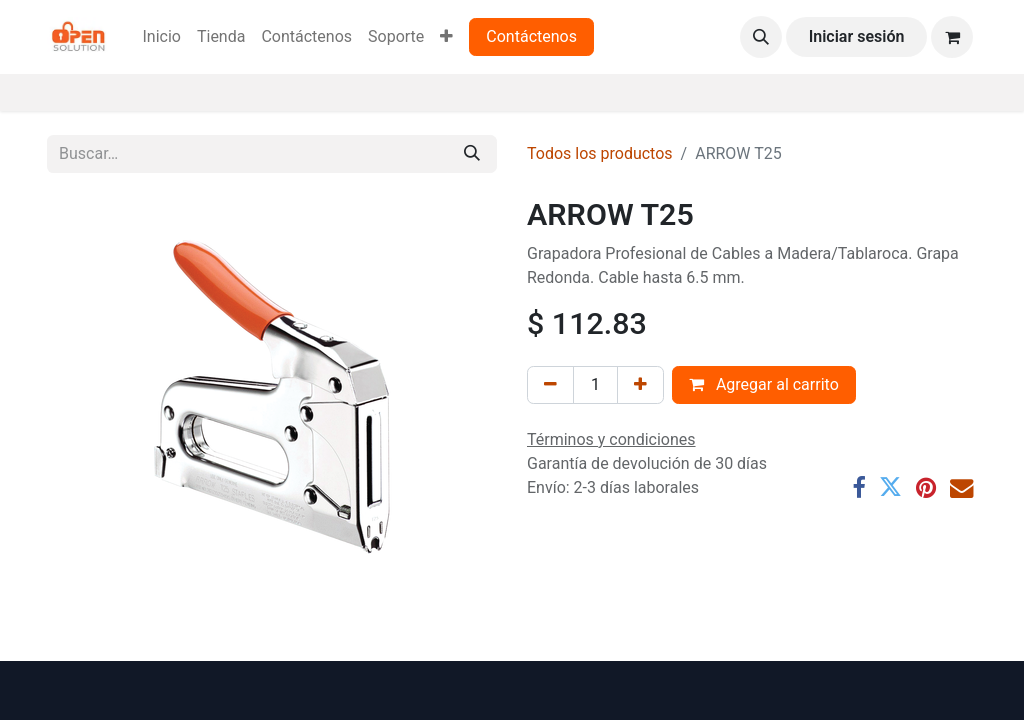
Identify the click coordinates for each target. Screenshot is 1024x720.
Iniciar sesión (857, 36)
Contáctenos (531, 36)
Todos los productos (600, 153)
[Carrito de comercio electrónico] (952, 37)
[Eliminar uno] (550, 385)
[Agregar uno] (640, 385)
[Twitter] (890, 487)
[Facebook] (858, 487)
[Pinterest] (926, 487)
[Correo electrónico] (961, 487)
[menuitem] (161, 37)
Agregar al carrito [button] (764, 384)
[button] (761, 37)
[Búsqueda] (472, 154)
